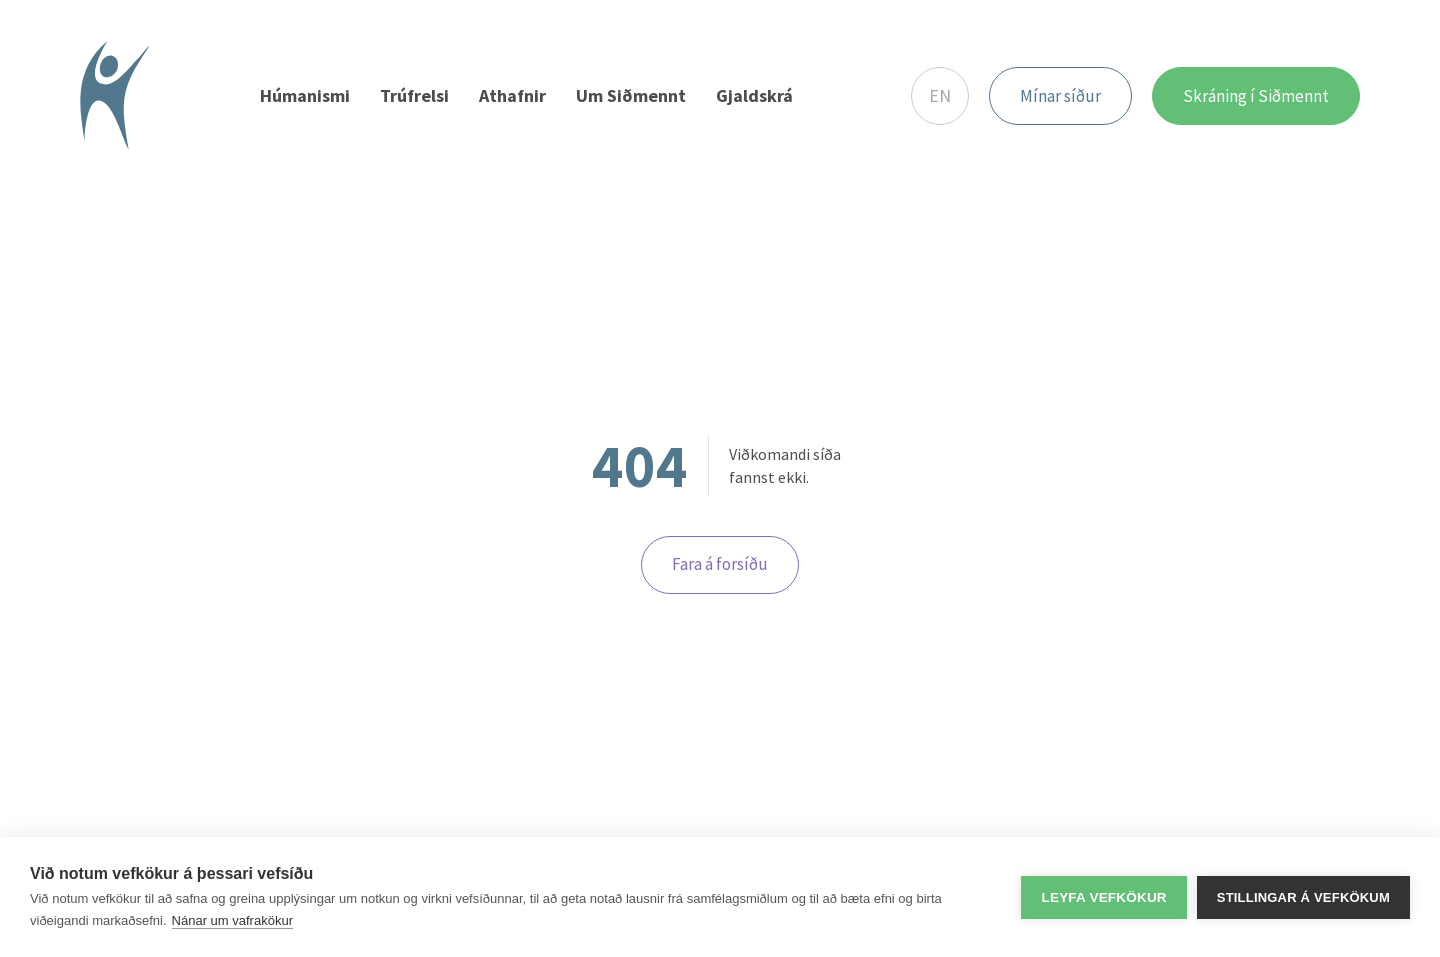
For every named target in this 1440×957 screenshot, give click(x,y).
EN (940, 95)
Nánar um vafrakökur (232, 920)
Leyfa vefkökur (1103, 897)
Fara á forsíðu (720, 564)
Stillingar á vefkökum (1303, 897)
